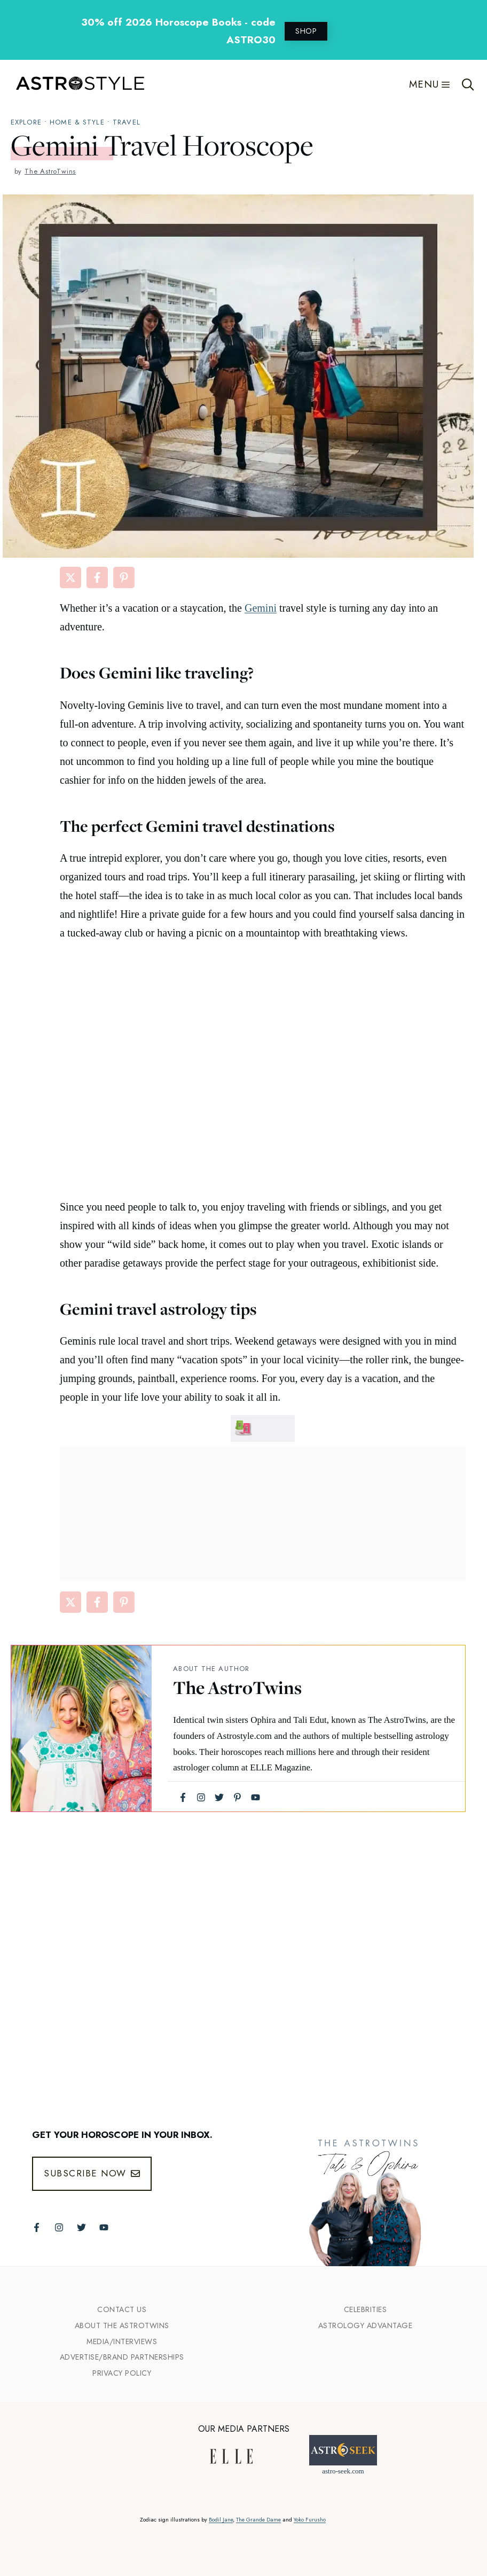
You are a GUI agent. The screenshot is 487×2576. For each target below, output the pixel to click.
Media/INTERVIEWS (122, 2341)
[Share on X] (70, 577)
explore (26, 122)
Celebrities (365, 2309)
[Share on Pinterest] (124, 577)
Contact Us (121, 2309)
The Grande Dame (258, 2520)
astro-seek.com (343, 2471)
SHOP (306, 31)
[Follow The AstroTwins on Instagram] (59, 2227)
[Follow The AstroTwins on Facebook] (36, 2227)
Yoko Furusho (310, 2520)
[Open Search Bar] (468, 84)
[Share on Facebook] (97, 577)
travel (126, 122)
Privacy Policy (121, 2373)
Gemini (261, 608)
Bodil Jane (221, 2520)
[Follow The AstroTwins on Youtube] (103, 2227)
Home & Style (77, 122)
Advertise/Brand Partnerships (122, 2357)
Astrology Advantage (365, 2325)
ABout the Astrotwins (122, 2325)
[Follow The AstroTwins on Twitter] (81, 2227)
